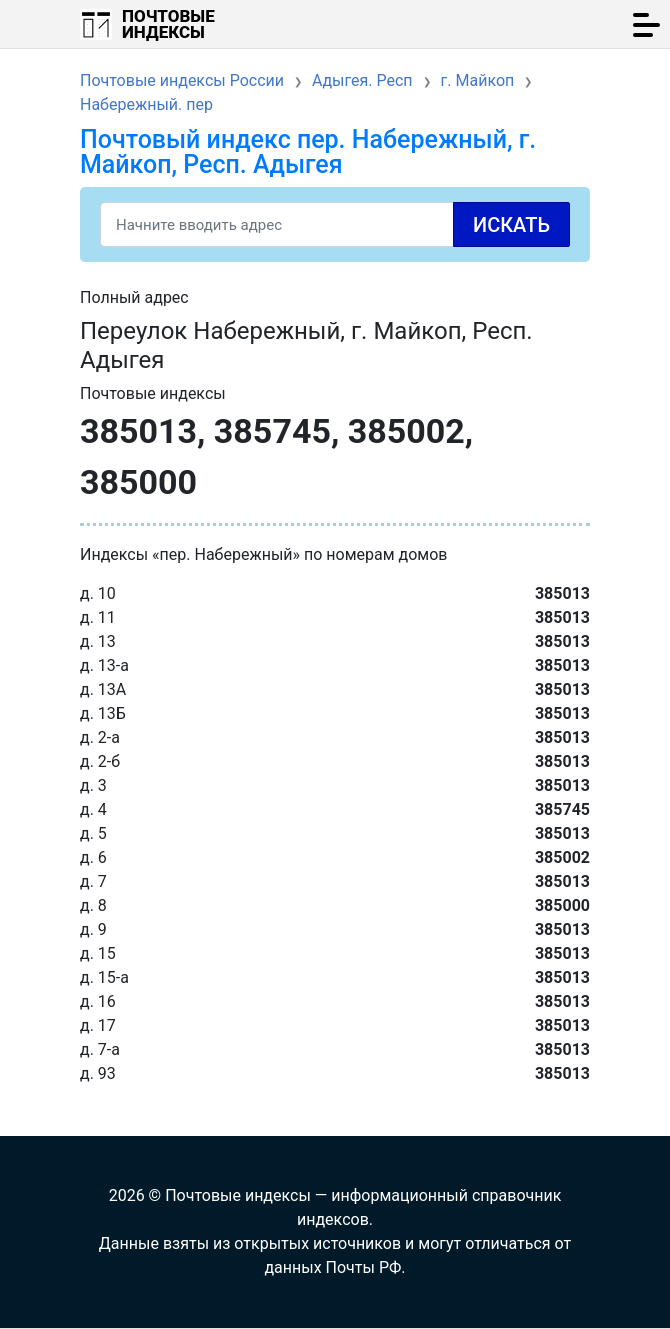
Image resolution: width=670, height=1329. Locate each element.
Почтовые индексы (168, 24)
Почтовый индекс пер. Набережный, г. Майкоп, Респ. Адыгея (308, 152)
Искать (511, 225)
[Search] (335, 224)
